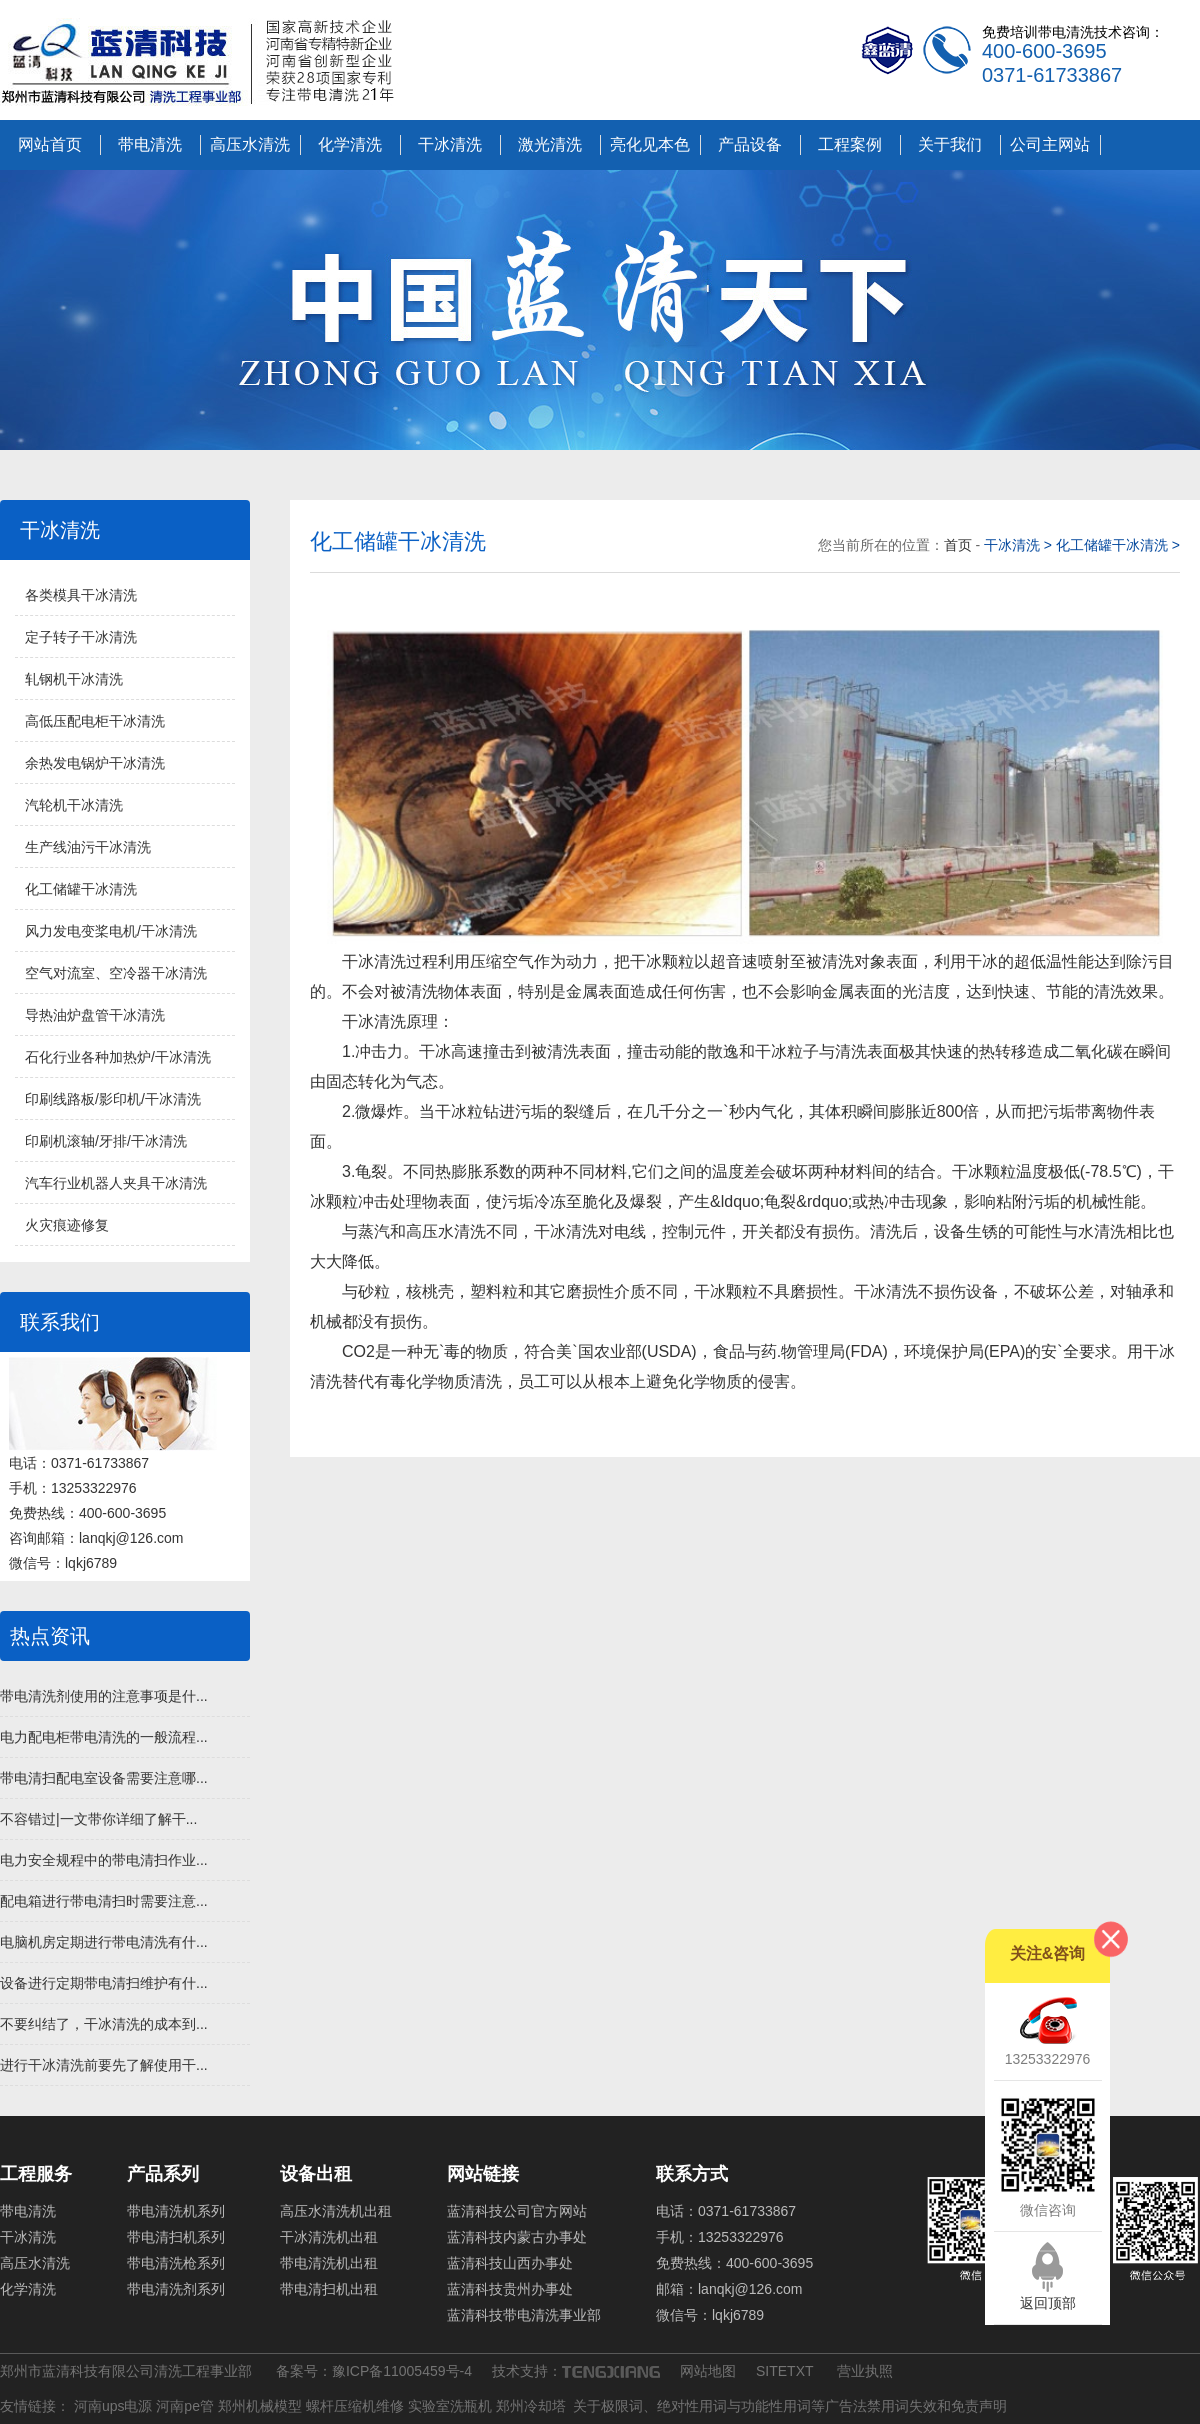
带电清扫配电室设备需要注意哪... (104, 1778)
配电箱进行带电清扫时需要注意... (104, 1901)
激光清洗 (550, 144)
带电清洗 (150, 144)
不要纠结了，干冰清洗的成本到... (104, 2024)
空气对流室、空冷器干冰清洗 (116, 973)
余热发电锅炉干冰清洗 (95, 763)
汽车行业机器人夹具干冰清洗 (116, 1183)
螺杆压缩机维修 (355, 2406)
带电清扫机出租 (329, 2289)
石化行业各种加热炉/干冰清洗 (118, 1057)
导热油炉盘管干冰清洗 (95, 1015)
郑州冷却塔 (531, 2406)
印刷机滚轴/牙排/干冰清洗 (106, 1141)
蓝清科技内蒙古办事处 (517, 2237)
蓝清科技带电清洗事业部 (524, 2315)
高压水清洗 (250, 144)
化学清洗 (350, 144)
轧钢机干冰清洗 (74, 679)
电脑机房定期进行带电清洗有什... (104, 1942)
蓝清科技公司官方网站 (517, 2211)
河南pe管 (185, 2406)
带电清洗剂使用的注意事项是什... (104, 1696)
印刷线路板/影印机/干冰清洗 (113, 1099)
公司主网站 (1050, 144)
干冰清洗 (450, 144)
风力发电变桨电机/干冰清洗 (111, 931)
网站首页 (50, 144)
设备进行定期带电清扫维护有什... (104, 1983)
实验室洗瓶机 (450, 2406)
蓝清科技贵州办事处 (510, 2289)
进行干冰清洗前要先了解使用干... (104, 2065)
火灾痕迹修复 (67, 1225)
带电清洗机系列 (176, 2211)
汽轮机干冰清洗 (74, 805)
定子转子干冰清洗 (81, 637)
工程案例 (850, 144)
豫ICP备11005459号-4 (402, 2371)
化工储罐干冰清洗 (81, 889)
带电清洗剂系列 (176, 2289)
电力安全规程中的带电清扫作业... (104, 1860)
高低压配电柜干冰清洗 (95, 721)
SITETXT (784, 2371)
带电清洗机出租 (329, 2263)
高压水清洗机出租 (336, 2211)
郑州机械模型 (260, 2406)
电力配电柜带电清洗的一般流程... (104, 1737)
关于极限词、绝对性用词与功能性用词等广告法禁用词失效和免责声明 (790, 2406)
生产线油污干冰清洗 (88, 847)
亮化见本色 (650, 144)
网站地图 (708, 2371)
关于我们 (950, 144)
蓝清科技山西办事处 (510, 2263)
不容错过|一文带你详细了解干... (98, 1819)
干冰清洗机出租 (329, 2237)
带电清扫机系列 (176, 2237)
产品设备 (750, 144)
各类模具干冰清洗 (81, 595)
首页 (960, 545)
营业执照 (865, 2371)
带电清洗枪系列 (176, 2263)
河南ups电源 (113, 2406)
